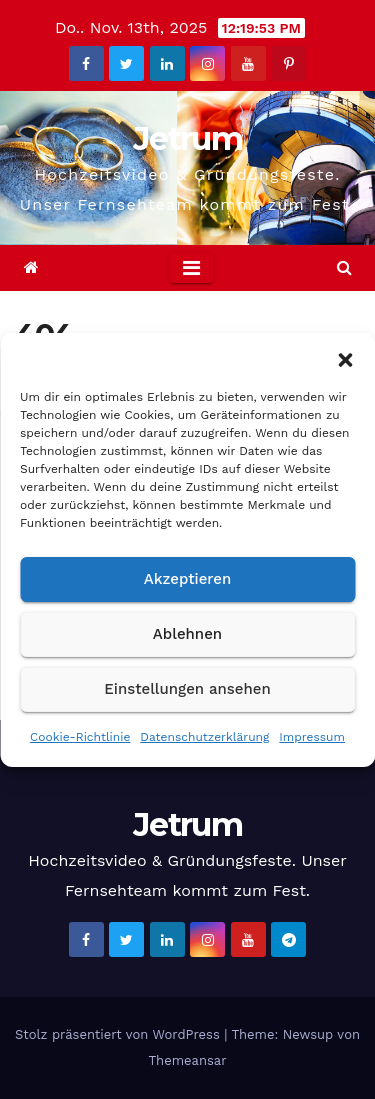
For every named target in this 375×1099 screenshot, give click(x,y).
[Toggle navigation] (191, 268)
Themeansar (188, 1060)
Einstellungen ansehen (187, 689)
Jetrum (187, 138)
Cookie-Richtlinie (80, 737)
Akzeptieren (188, 579)
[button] (345, 358)
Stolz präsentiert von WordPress (119, 1034)
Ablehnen (187, 634)
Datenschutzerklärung (204, 737)
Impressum (312, 737)
